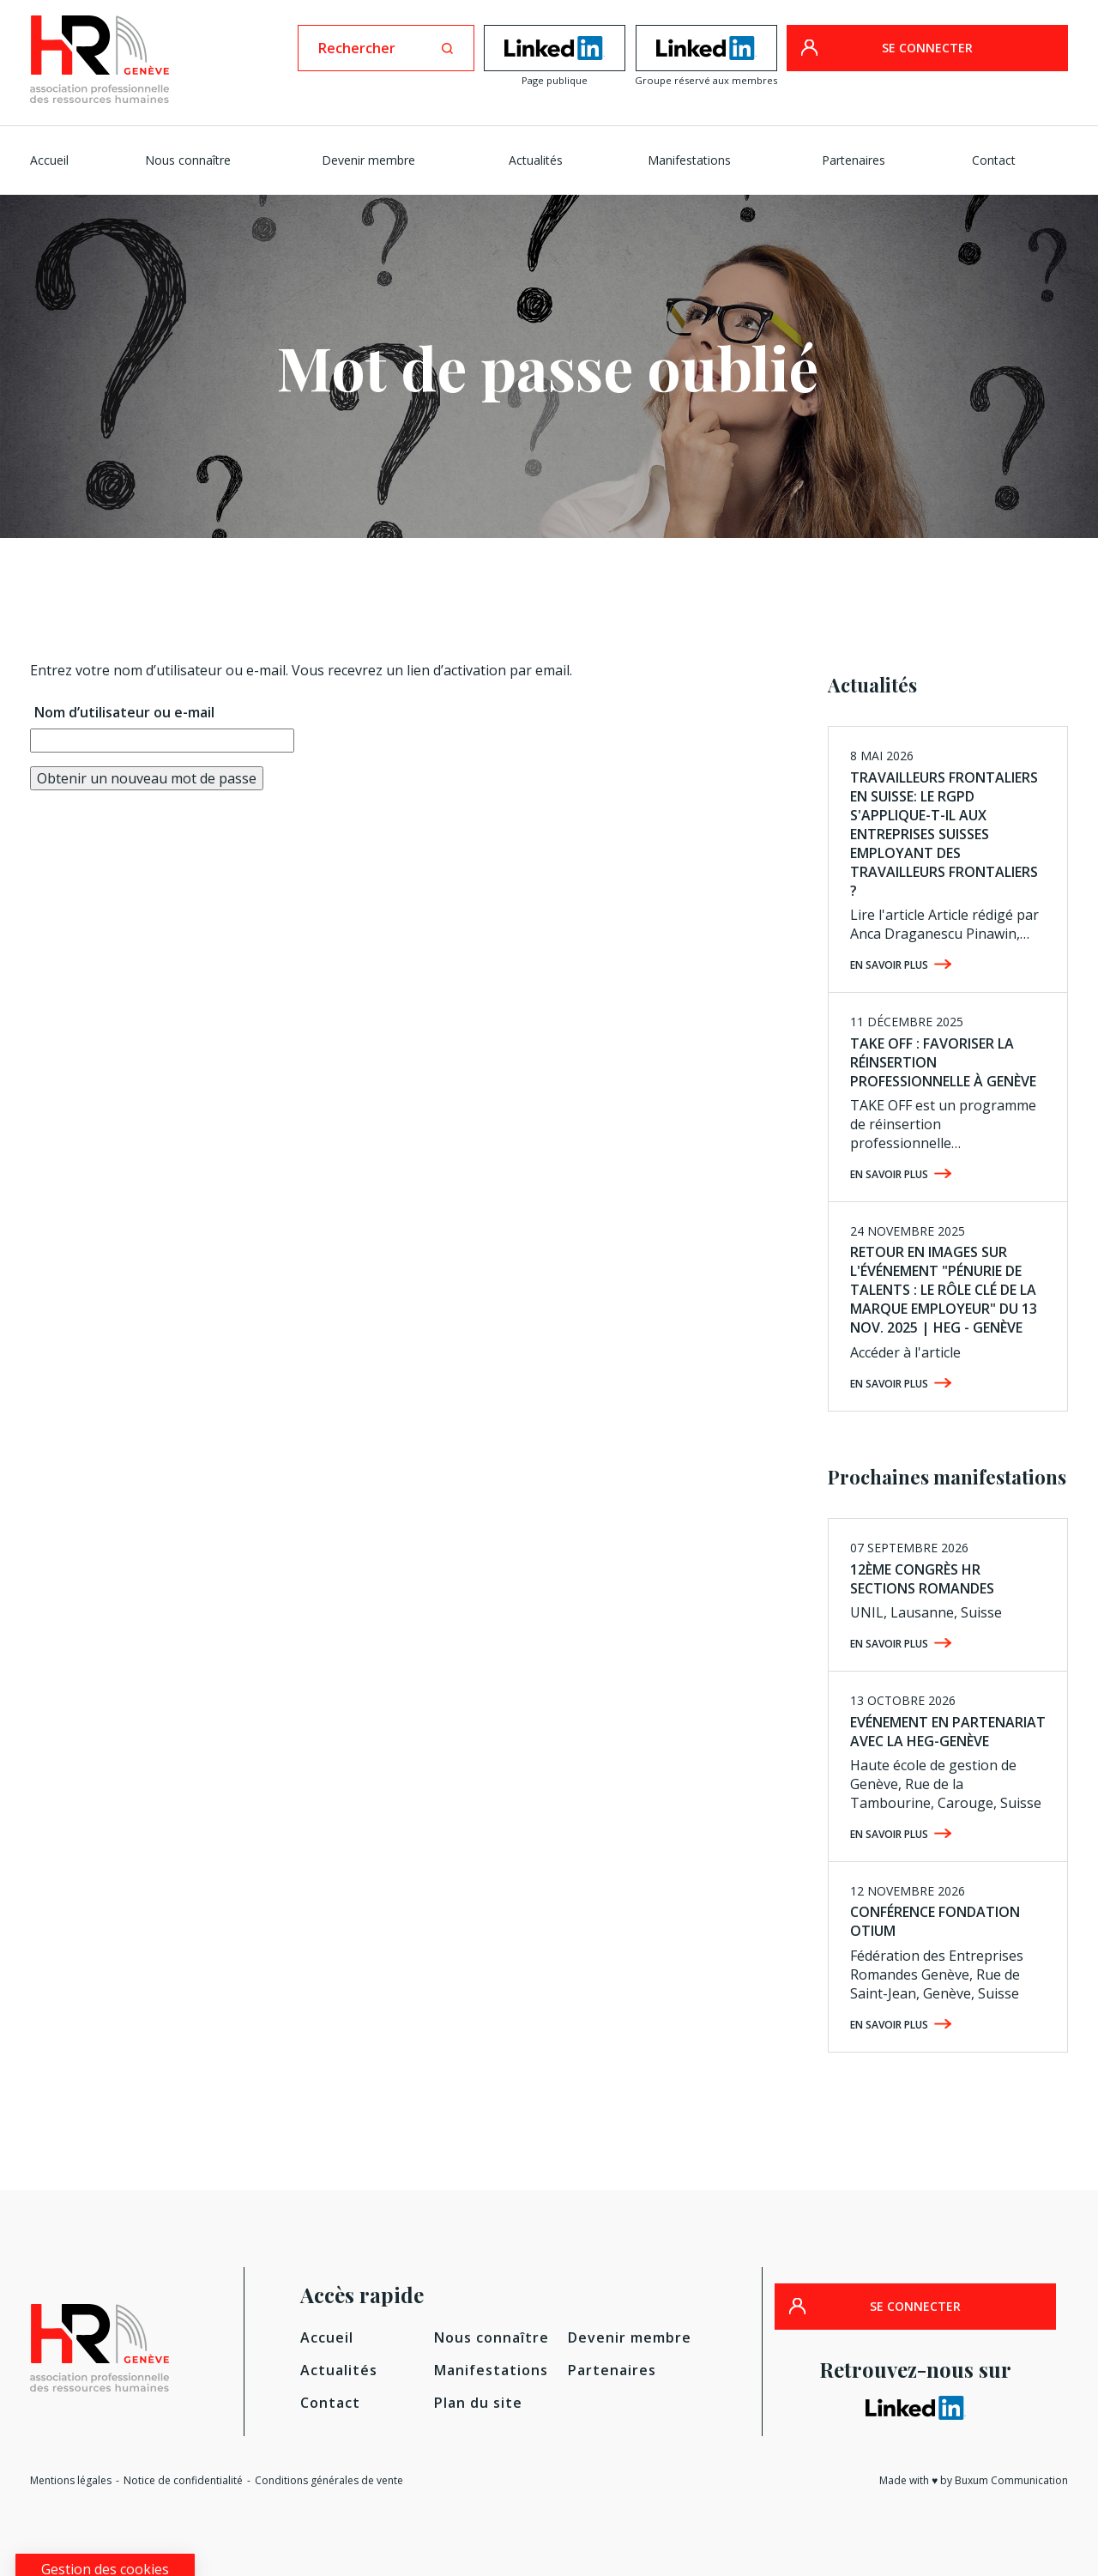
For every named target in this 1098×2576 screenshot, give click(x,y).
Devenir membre (368, 160)
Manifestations (689, 160)
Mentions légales (71, 2480)
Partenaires (853, 160)
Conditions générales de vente (329, 2480)
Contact (994, 160)
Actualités (536, 160)
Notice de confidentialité (183, 2480)
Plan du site (478, 2402)
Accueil (49, 160)
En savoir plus (889, 965)
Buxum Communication (1011, 2480)
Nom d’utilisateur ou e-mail (124, 712)
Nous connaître (188, 160)
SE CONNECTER (927, 47)
